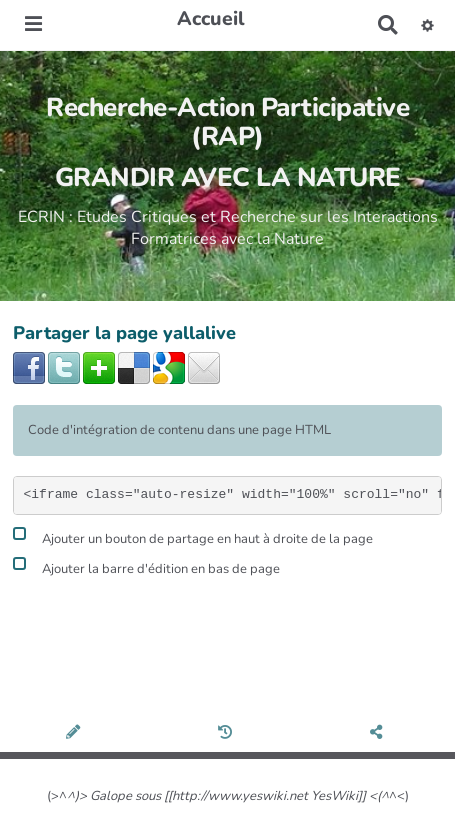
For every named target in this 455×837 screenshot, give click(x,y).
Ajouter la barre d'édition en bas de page (146, 566)
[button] (427, 25)
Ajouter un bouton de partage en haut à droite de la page (193, 536)
